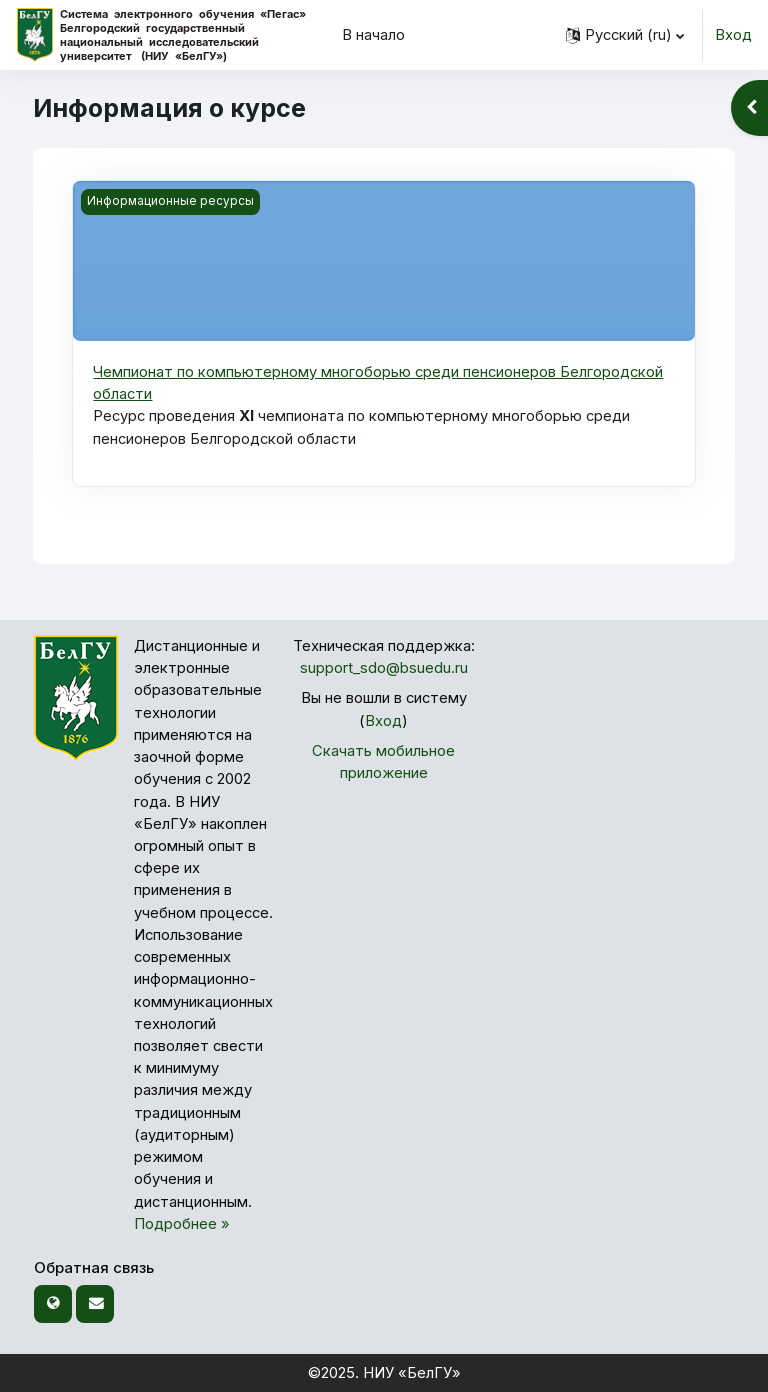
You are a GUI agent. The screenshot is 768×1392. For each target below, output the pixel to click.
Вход (733, 35)
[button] (625, 35)
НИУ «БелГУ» (412, 1373)
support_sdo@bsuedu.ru (384, 668)
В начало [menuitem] (373, 35)
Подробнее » (182, 1224)
